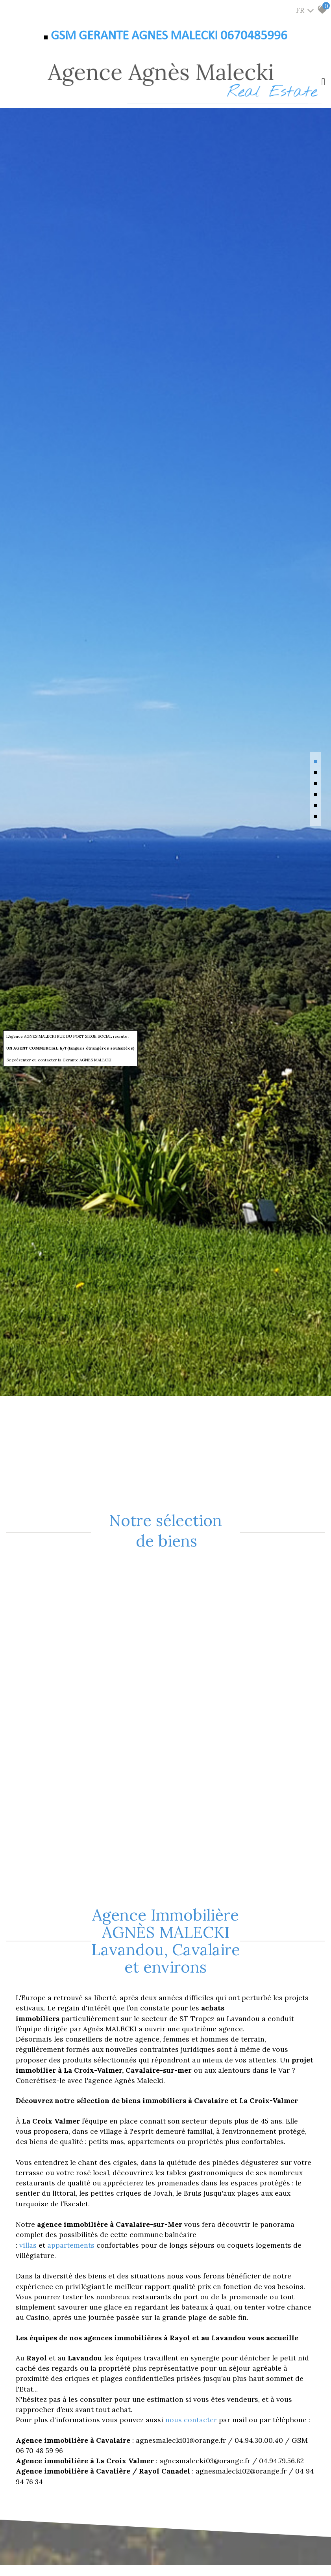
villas (29, 2245)
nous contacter (191, 2419)
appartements (71, 2245)
